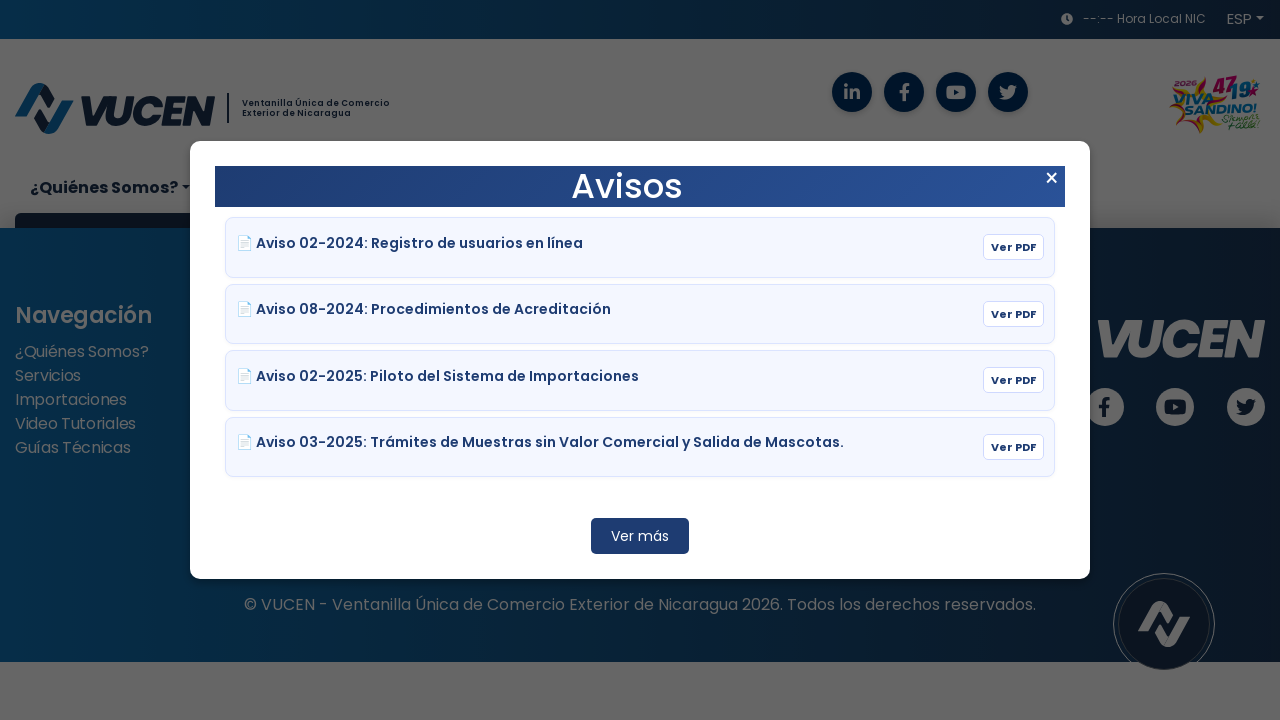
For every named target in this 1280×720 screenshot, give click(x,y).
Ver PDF (1013, 247)
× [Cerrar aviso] (1051, 179)
